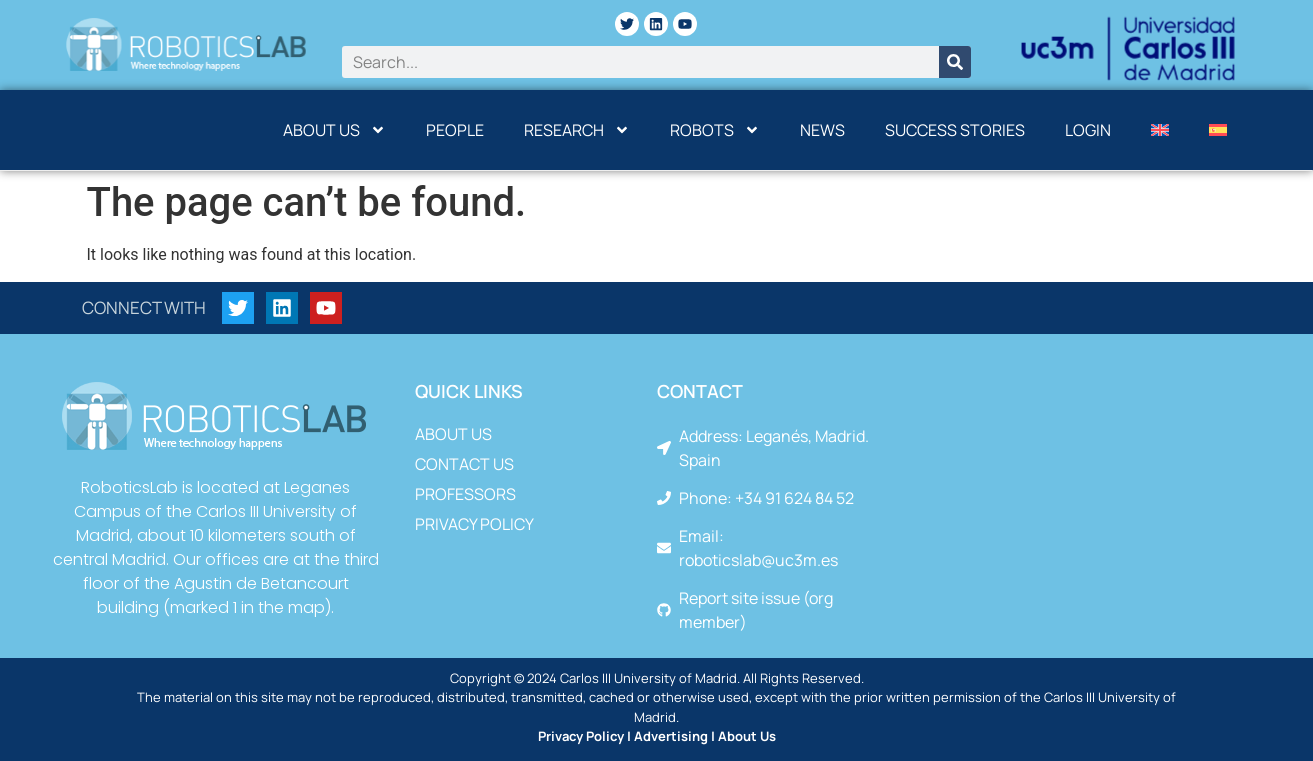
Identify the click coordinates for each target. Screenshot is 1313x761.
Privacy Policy (474, 524)
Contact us (464, 464)
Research (577, 130)
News (822, 130)
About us (334, 130)
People (455, 130)
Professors (465, 494)
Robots (715, 130)
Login (1088, 130)
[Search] (955, 62)
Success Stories (955, 130)
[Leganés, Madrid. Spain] (1079, 497)
